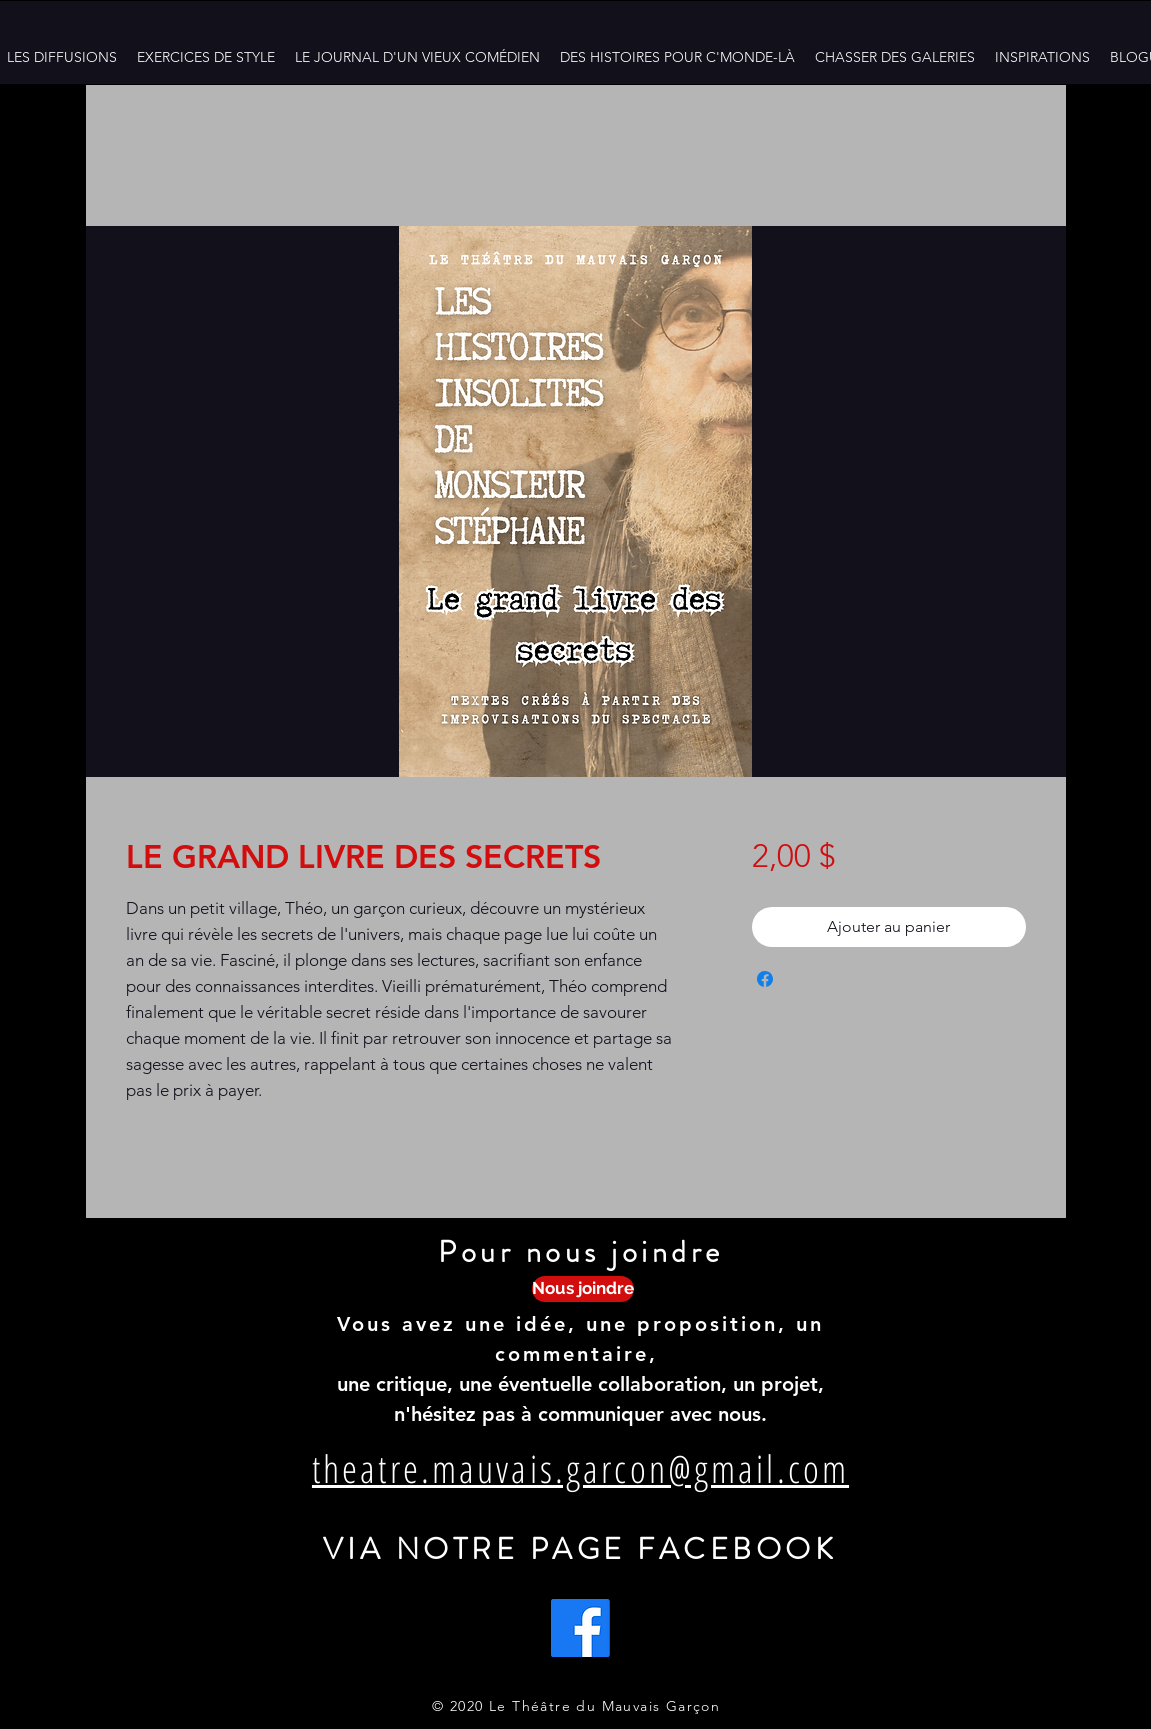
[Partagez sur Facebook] (765, 979)
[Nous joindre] (583, 1289)
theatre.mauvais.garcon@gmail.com (580, 1468)
